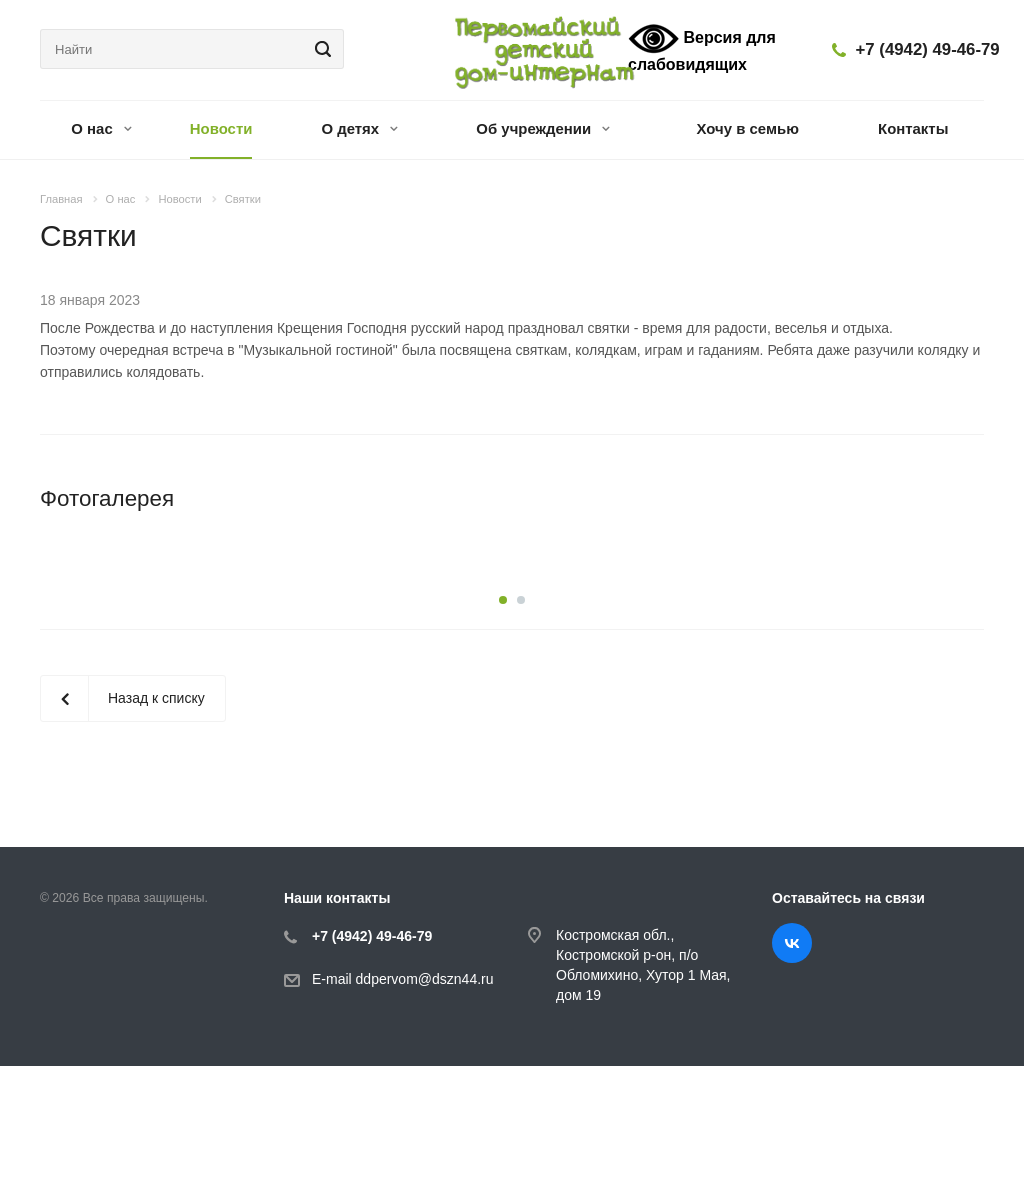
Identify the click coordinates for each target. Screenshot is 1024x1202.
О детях (359, 128)
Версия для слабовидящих (702, 48)
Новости (221, 128)
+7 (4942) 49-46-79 (928, 49)
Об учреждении (543, 128)
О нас (101, 128)
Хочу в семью (748, 128)
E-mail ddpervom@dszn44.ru (403, 1115)
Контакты (913, 128)
